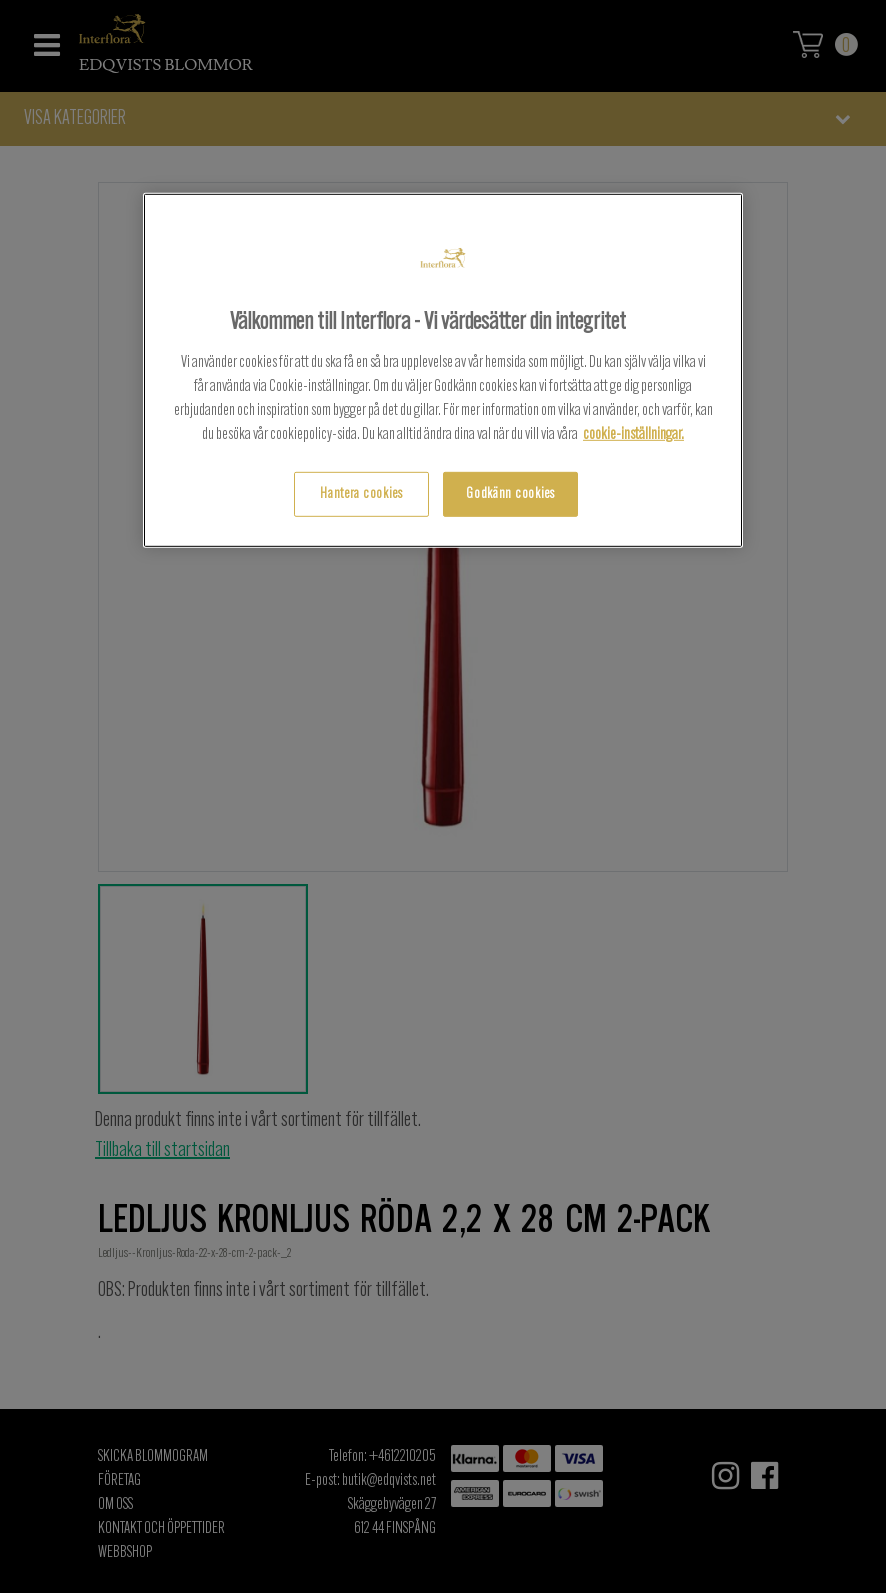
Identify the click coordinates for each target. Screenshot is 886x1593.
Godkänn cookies (510, 493)
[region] (443, 370)
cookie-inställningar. (633, 434)
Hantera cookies (361, 493)
